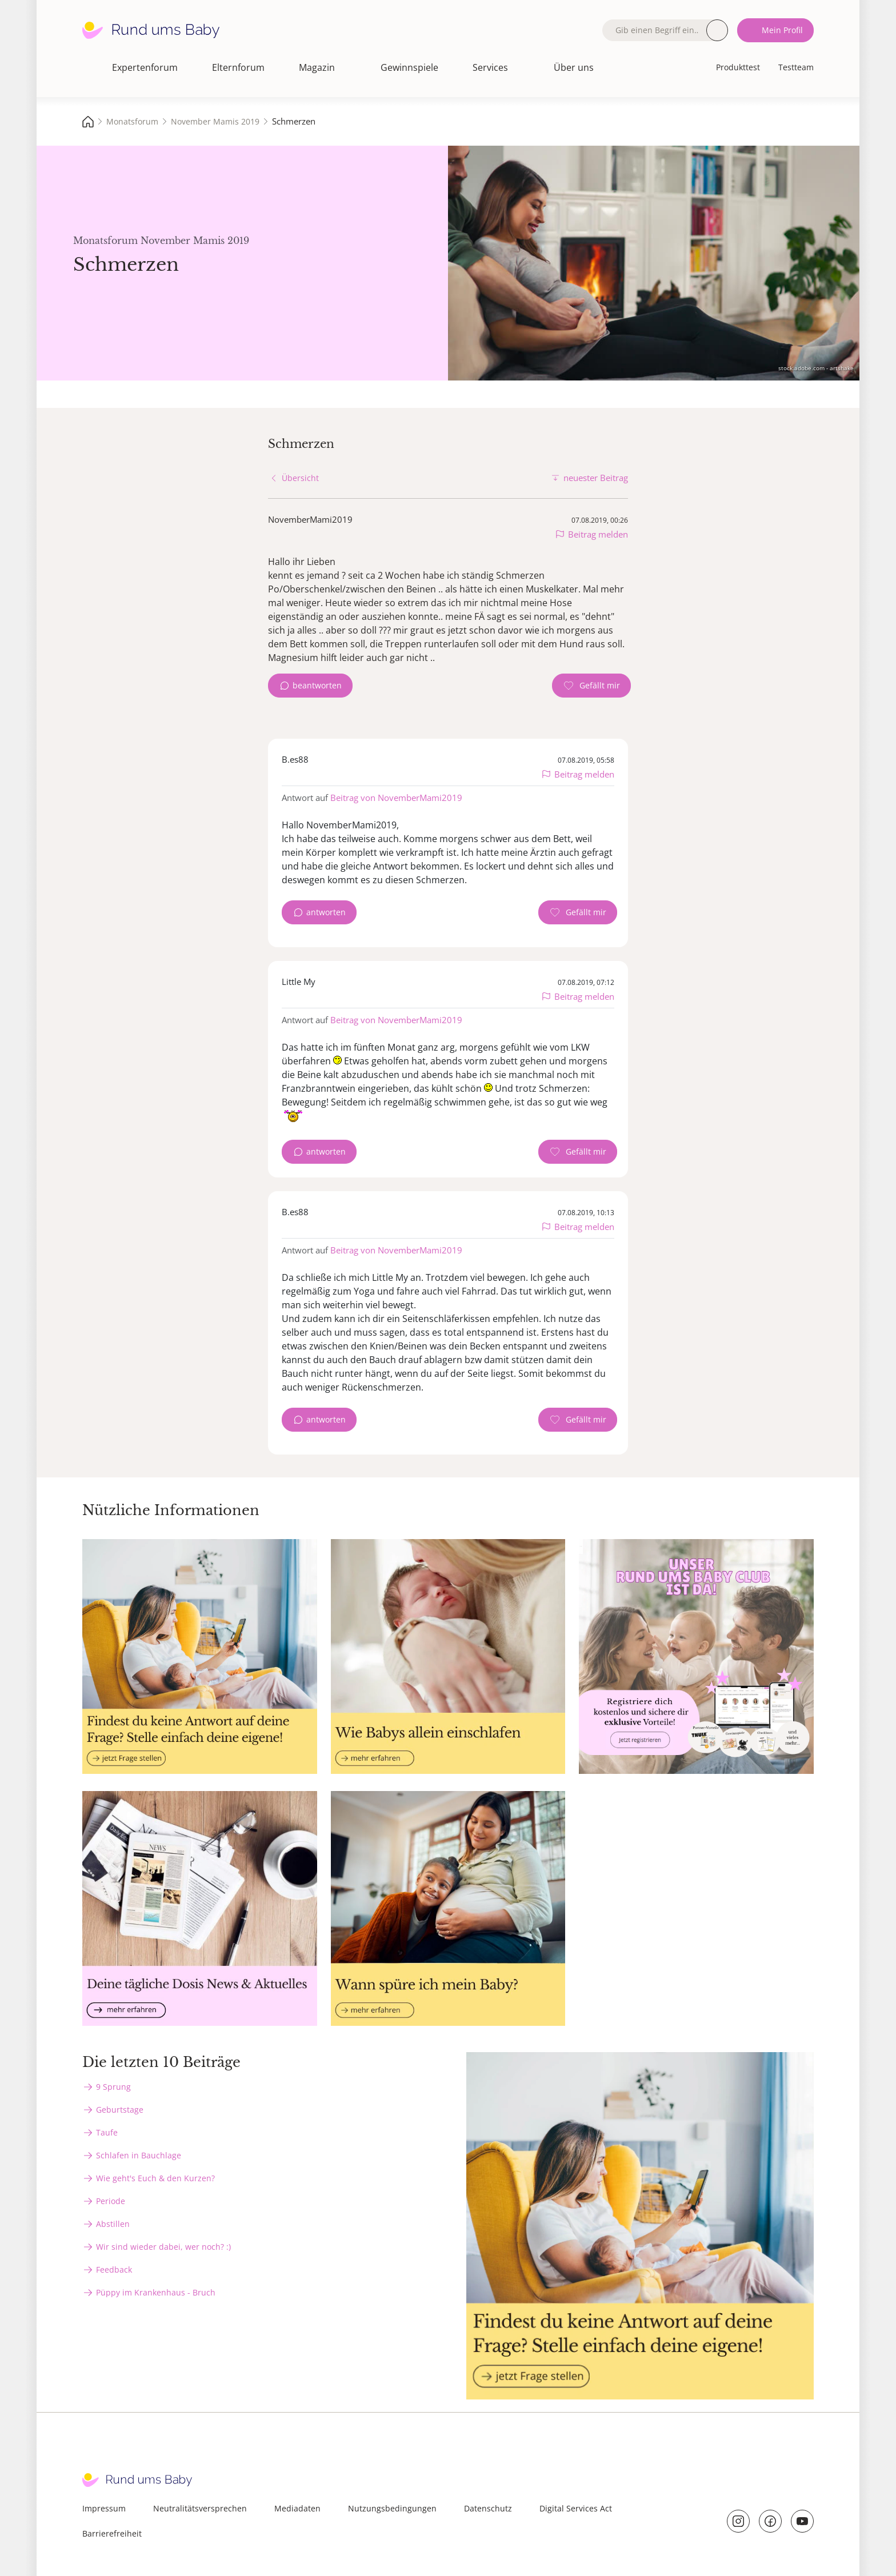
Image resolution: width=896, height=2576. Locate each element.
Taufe (107, 2132)
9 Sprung (113, 2086)
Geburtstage (119, 2109)
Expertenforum (145, 67)
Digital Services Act (575, 2508)
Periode (110, 2201)
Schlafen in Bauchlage (138, 2155)
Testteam (796, 67)
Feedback (114, 2269)
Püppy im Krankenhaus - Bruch (155, 2292)
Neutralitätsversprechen (200, 2508)
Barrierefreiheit (112, 2533)
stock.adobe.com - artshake (816, 368)
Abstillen (113, 2223)
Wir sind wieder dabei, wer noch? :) (163, 2246)
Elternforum (238, 67)
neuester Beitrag (595, 477)
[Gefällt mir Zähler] (591, 686)
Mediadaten (297, 2508)
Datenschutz (488, 2508)
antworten (326, 912)
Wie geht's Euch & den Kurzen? (155, 2178)
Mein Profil (782, 30)
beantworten (317, 685)
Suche (717, 30)
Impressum (104, 2508)
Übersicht (300, 477)
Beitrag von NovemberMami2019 (396, 797)
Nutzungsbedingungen (392, 2508)
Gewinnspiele (409, 67)
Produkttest (738, 67)
